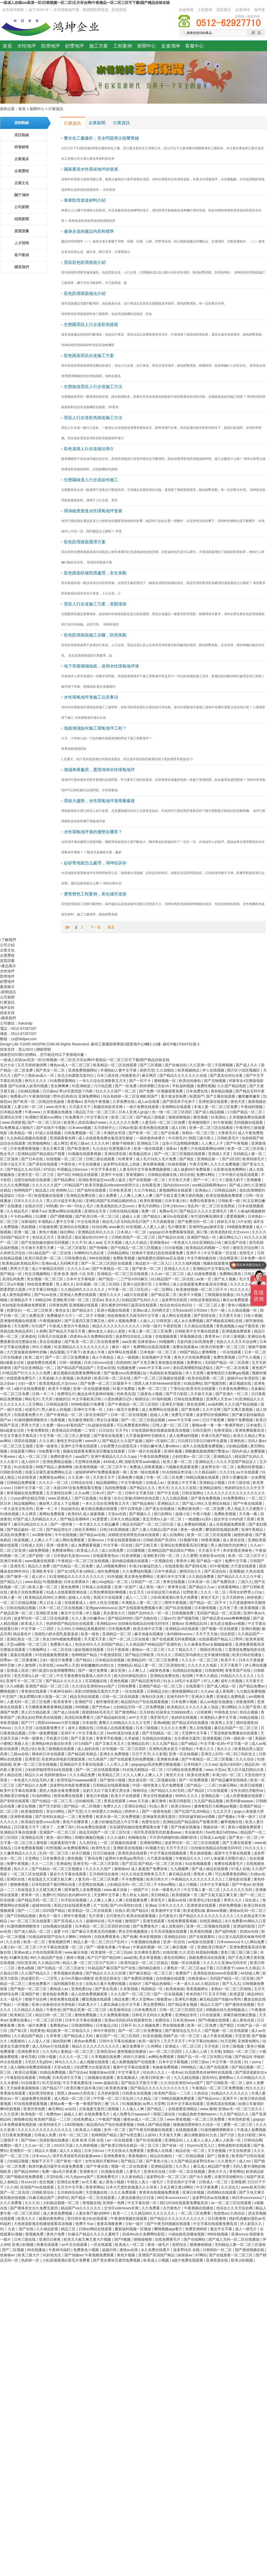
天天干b (122, 1430)
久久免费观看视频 (115, 2015)
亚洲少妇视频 (23, 2244)
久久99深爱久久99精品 (103, 1811)
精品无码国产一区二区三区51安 (148, 1524)
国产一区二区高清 (15, 2192)
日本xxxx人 (41, 2156)
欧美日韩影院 (180, 1801)
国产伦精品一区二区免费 (73, 1566)
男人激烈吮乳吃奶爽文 (229, 1545)
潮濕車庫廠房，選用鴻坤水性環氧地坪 (99, 770)
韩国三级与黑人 (202, 1138)
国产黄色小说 (157, 2161)
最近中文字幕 (221, 2229)
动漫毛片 (32, 1409)
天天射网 (21, 1326)
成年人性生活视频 (104, 1603)
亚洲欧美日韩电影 (15, 1796)
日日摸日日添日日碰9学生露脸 (203, 1441)
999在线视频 (100, 1258)
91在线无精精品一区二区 (143, 1770)
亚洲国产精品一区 (202, 1237)
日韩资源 (164, 1321)
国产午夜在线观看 (248, 1503)
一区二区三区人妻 (211, 1305)
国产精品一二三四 (201, 1785)
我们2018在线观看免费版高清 (184, 2203)
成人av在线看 (149, 1101)
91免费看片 (74, 1117)
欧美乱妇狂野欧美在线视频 (39, 1717)
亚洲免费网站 (89, 1096)
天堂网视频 (224, 1065)
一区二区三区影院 (72, 1248)
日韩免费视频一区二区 (83, 1133)
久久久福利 (116, 1837)
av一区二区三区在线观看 (31, 1921)
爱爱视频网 (236, 1216)
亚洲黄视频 (212, 1738)
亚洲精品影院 (162, 2166)
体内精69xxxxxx (180, 1634)
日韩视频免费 (183, 1613)
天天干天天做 (207, 1634)
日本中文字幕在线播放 (83, 2020)
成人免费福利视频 (184, 1435)
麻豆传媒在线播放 (149, 1634)
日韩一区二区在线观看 (121, 1696)
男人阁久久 (65, 1284)
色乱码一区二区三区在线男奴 (211, 1206)
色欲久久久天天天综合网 (237, 1342)
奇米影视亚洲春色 (238, 1550)
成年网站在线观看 (123, 1352)
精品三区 (69, 2229)
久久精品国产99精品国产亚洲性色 (154, 1644)
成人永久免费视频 (189, 1321)
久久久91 (227, 1472)
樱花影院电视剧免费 (222, 1529)
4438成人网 (112, 1462)
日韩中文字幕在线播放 (118, 2041)
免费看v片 (18, 1096)
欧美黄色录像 (117, 2088)
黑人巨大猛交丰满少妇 (65, 1201)
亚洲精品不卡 (21, 1300)
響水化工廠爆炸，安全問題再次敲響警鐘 (101, 138)
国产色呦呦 (98, 1248)
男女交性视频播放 (158, 1796)
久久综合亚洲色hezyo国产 (94, 1686)
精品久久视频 (46, 2151)
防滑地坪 (50, 46)
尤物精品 (124, 1665)
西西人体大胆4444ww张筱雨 (157, 1383)
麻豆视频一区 (183, 1947)
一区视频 (21, 2004)
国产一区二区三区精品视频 (143, 1420)
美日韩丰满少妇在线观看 (87, 2218)
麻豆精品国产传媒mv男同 (220, 1999)
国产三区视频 (151, 1065)
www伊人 (92, 1441)
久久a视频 (15, 1686)
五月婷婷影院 (108, 2093)
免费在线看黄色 (203, 1201)
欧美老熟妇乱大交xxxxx (116, 1206)
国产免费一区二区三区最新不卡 (106, 1383)
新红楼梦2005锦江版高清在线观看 (129, 1305)
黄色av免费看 (85, 2041)
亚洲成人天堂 (219, 1154)
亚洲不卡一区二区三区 (25, 1681)
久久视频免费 (148, 2025)
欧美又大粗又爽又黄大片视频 (88, 2239)
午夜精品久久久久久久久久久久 (197, 1879)
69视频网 (167, 1342)
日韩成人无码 (32, 1545)
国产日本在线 (32, 1159)
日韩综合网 (253, 2140)
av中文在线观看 (75, 2244)
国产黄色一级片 (69, 2161)
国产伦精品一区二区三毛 (52, 1801)
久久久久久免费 (174, 1728)
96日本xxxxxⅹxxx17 (173, 2198)
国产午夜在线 (97, 2166)
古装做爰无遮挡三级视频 (99, 2109)
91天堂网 (228, 2041)
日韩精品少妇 (158, 1691)
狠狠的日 (62, 1399)
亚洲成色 (28, 1336)
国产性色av (101, 1707)
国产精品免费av (252, 1686)
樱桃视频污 (9, 1691)
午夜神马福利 (61, 1691)
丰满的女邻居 (115, 1133)
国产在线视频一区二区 (147, 1180)
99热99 (85, 1937)
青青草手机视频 (109, 1738)
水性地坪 (26, 46)
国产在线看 (170, 1133)
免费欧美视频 (124, 1258)
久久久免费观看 (124, 2192)
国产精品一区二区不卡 (208, 1603)
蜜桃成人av (59, 1989)
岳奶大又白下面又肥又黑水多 (107, 1790)
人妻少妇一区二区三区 (19, 1947)
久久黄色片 (227, 2161)
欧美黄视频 (250, 1608)
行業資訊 (55, 109)
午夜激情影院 (111, 1655)
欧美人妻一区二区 (178, 1462)
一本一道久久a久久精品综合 (196, 1984)
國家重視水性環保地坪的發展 (91, 169)
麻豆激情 (159, 1801)
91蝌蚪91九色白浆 (89, 1253)
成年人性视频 (232, 1681)
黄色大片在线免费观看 (192, 1357)
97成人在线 (240, 1869)
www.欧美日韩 (252, 2187)
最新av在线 (177, 1900)
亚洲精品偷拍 (210, 1488)
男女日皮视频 (107, 1420)
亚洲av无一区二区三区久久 (240, 2109)
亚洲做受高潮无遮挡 (160, 1816)
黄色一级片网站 (59, 1837)
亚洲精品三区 (148, 1143)
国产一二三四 (28, 1910)
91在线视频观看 (198, 1863)
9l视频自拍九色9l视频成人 (227, 2010)
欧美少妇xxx (181, 1806)
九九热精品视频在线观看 (27, 1138)
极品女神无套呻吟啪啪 (96, 1394)
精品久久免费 (39, 1566)
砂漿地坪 (74, 46)
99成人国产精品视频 (154, 2124)
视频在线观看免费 (218, 1263)
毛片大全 (8, 1065)
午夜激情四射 (40, 1096)
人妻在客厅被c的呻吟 (93, 2213)
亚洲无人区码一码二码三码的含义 (229, 1754)
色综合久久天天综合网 (235, 2208)
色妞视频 (29, 1227)
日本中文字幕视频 (174, 2062)
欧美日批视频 (251, 1785)
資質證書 (21, 231)
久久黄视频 (65, 1378)
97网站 (201, 2255)
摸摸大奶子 (235, 1180)
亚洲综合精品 (135, 1806)
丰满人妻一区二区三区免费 (216, 1107)
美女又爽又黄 (54, 1148)
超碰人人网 (159, 1415)
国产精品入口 (11, 1582)
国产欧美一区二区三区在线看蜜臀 (92, 1342)
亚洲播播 (254, 1180)
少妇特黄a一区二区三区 (192, 1456)
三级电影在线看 (238, 1879)
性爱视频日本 (120, 1148)
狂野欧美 (191, 1592)
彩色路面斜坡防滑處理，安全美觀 (95, 573)
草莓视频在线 (191, 1336)
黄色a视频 (26, 1968)
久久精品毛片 (18, 1211)
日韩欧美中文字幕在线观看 (197, 1331)
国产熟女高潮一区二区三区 (85, 2010)
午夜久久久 (205, 1749)
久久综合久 (230, 2187)
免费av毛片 (168, 1211)
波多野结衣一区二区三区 (166, 2177)
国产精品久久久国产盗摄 (122, 1441)
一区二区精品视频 (190, 2156)
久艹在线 (100, 1905)
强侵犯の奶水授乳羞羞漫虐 (56, 1634)
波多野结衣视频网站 (213, 1415)
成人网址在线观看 (177, 1315)
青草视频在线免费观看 (25, 1493)
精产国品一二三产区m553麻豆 (124, 1279)
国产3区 (63, 1175)
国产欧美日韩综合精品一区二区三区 (130, 2145)
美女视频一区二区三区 (45, 1279)
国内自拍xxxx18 (176, 1185)
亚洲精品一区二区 (117, 1634)
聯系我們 (21, 267)
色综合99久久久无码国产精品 (99, 1644)
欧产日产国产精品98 (104, 1957)
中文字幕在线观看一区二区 (61, 1947)
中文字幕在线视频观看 (168, 1853)
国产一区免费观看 (194, 1780)
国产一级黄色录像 (101, 1947)
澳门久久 (112, 2104)
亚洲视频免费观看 (237, 1331)
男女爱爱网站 (154, 2004)
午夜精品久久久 (188, 1858)
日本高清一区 (199, 1582)
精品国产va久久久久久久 (81, 2208)
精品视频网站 (107, 1482)
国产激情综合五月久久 (183, 2030)
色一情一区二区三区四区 (172, 1112)
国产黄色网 (191, 1409)
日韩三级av (200, 2062)
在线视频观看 (166, 1336)
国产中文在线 (168, 1493)
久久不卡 (79, 1242)
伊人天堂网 (195, 1373)
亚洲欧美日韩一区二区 (71, 1300)
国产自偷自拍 (176, 1065)
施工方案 (98, 46)
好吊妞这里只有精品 (164, 1592)
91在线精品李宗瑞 (177, 1472)
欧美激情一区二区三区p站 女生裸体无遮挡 (126, 1952)
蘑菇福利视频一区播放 (133, 2229)
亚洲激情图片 (199, 1122)
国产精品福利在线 (111, 1717)
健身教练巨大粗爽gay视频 (228, 1373)
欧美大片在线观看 (126, 1796)
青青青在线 (177, 1587)
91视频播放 (52, 1582)
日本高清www (184, 2020)
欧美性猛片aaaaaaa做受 (77, 1780)
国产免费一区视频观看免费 (161, 1091)
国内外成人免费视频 (249, 1451)
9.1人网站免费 (253, 1942)
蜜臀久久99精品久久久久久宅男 (125, 1723)
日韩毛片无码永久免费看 (152, 2015)
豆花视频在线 (96, 1681)
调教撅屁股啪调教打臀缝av (207, 1451)
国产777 (28, 1723)
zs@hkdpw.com (24, 1039)
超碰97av (234, 1378)
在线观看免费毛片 (22, 1378)
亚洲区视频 (173, 1451)
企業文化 (21, 183)
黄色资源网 (196, 1404)
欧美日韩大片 (157, 1879)
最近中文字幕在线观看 (68, 1874)
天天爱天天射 (95, 1639)
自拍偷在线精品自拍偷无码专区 (144, 1623)
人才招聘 (21, 243)
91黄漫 (105, 1498)
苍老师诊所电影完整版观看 (63, 1759)
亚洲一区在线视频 (184, 1754)
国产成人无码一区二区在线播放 (234, 2239)
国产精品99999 (121, 1618)
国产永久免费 (200, 2177)
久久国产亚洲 (249, 1707)
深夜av (172, 1148)
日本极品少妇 (107, 2025)
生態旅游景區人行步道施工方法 (93, 386)
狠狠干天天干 (43, 2161)
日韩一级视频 (70, 1362)
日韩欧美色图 (11, 1472)
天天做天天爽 (170, 2135)
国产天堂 (75, 1811)
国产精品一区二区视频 (82, 1806)
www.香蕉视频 (178, 2119)
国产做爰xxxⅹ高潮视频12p (126, 1373)
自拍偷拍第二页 (88, 1801)
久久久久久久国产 (47, 1185)
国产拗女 (187, 1159)
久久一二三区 (43, 1863)
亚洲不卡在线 (112, 1175)
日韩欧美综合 (43, 2192)
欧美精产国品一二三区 (173, 2093)
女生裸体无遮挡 (187, 1738)
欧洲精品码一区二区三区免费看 (153, 1660)
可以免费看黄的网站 (133, 1425)
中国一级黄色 (32, 1738)
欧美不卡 (228, 1660)
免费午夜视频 (18, 1863)
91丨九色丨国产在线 (17, 2229)
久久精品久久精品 (29, 2010)
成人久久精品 (136, 1242)
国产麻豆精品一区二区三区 (151, 1973)
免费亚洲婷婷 (196, 2229)
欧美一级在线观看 (149, 1148)
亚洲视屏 (238, 2182)
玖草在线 (46, 1665)
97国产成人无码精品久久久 (35, 1519)
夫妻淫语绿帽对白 (229, 2177)
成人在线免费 (112, 1550)
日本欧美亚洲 (120, 1190)
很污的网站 (163, 1514)
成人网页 (60, 1143)
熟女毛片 (8, 1154)
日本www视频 (80, 1128)
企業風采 (21, 159)
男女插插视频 (201, 1853)
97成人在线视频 (48, 1133)
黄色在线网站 (175, 1957)
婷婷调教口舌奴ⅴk (154, 1086)
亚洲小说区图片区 (138, 1284)
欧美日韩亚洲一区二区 (43, 1258)
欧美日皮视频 (26, 2072)
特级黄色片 (131, 1075)
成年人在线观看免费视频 (203, 1446)
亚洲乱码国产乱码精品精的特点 (112, 1201)
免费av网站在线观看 (65, 1211)
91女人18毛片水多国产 (182, 1681)
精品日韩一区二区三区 (54, 2015)
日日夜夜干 (225, 1968)
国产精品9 (243, 2057)
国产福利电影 (226, 1931)
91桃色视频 (177, 1164)
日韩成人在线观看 (97, 1587)
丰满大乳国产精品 (216, 1435)
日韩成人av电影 (213, 1837)
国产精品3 (152, 1216)
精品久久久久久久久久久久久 (116, 1326)
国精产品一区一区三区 (182, 2036)
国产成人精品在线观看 (210, 1869)
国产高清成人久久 (69, 1921)
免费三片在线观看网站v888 (202, 1148)
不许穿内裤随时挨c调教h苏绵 (173, 1837)
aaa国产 (82, 1456)
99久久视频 (42, 1347)
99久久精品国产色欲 (47, 1957)
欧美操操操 (175, 1989)
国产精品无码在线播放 (190, 1723)
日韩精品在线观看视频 (111, 1785)
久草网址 (163, 1284)
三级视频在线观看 (99, 2077)
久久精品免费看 (202, 1576)
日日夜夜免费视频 (17, 2135)
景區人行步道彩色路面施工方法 (93, 417)
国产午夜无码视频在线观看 (151, 2130)
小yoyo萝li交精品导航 (28, 1498)
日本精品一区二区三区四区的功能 (103, 1926)
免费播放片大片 (60, 1315)
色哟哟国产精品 (84, 1655)
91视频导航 (189, 1540)
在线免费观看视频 (182, 1921)
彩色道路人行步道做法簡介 (89, 449)
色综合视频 (249, 1712)
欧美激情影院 (32, 1811)
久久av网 (82, 1493)
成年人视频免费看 (122, 1321)
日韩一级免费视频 (43, 1733)
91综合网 (99, 1227)
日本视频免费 (119, 1629)
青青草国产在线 (238, 1670)
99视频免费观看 (240, 1227)
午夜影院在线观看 (22, 2077)
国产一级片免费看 (93, 1670)
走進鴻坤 (242, 10)
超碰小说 (183, 1514)
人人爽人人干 (212, 1143)
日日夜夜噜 (217, 2218)
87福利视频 (162, 1399)
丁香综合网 (93, 1858)
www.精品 (33, 1582)
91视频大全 (154, 1848)
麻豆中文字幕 (72, 1613)
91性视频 (133, 1227)
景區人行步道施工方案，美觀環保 (95, 604)
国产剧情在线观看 (15, 1801)
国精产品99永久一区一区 (148, 1613)
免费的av (54, 2114)
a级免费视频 (39, 1550)
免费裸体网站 (63, 1550)
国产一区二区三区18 (44, 1122)
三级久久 (245, 1582)
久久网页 (29, 1514)
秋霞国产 (196, 1096)
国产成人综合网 (66, 1712)
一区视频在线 (162, 1561)
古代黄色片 (115, 1916)
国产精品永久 (83, 1310)
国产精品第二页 (164, 1295)
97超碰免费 (48, 1227)
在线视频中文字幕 (157, 1357)
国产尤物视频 (215, 1081)
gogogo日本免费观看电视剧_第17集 (179, 1232)
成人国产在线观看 (214, 2067)
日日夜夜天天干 (27, 1827)
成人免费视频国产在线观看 (134, 2062)
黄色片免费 (56, 2234)
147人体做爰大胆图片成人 (225, 1858)
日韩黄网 (205, 1712)
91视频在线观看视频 (85, 1154)
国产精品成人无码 (79, 2036)
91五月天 (137, 1592)
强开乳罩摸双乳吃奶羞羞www (158, 1832)
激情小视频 (76, 1957)
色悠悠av (221, 2213)
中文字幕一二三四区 (38, 1629)
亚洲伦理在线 (115, 1154)
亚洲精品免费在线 (81, 1195)
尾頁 (111, 927)
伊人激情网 (27, 1665)
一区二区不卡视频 (90, 1315)
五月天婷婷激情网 (32, 1065)
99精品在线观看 (85, 1175)
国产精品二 (156, 2109)
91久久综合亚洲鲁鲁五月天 (144, 1874)
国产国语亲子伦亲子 (179, 1101)
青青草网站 (95, 2187)
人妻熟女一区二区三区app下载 (188, 1968)
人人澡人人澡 (39, 2041)
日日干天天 (141, 1754)
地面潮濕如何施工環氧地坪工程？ (95, 728)
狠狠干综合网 (36, 1999)
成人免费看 (108, 1195)
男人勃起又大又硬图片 (246, 1509)
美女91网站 (56, 1811)
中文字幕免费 (207, 2187)
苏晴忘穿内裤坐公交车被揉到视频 (202, 1655)
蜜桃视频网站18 (185, 1691)
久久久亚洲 (9, 2114)
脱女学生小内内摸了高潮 (234, 1519)
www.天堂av (215, 1770)
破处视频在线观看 (90, 1649)
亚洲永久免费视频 (115, 1754)
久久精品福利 (206, 1472)
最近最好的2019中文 (92, 1237)
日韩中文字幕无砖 (140, 1493)
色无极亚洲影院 (81, 1420)
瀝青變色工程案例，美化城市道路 (95, 894)
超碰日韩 (110, 2250)
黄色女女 (62, 1310)
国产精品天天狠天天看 (67, 1331)
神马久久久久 (36, 1081)
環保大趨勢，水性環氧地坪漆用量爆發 (99, 801)
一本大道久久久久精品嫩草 (97, 1524)
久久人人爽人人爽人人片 (143, 1775)
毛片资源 (96, 1916)
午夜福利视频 (252, 1107)
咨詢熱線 (21, 123)
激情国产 (133, 1921)
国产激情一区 (18, 1576)
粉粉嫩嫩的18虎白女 (98, 1665)
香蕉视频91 (135, 1175)
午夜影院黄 (172, 1326)
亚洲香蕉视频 (21, 1816)
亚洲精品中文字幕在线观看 (82, 1764)
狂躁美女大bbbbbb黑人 (175, 1712)
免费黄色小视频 (86, 2250)
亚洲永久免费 (202, 1696)
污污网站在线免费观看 (185, 1770)
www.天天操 (139, 1801)
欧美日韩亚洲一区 (156, 2077)
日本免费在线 (197, 1091)
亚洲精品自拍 (175, 1937)
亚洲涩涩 (65, 1237)
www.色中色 (56, 1107)
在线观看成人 (75, 1603)
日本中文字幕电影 (81, 1279)
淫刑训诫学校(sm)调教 (197, 1816)
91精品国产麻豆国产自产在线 (112, 1968)
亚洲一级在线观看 (145, 1472)
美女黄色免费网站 (139, 1576)
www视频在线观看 (40, 1561)
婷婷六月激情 (134, 2057)
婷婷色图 (255, 1597)
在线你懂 (170, 1952)
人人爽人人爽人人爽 (137, 1195)
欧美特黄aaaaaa (240, 1801)
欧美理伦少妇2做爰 (205, 1900)
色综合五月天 (43, 1237)
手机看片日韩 (57, 1738)
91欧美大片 (88, 2004)
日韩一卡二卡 (43, 1394)
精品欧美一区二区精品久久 (68, 2030)
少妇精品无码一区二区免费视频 (139, 1707)
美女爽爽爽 (60, 1086)
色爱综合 (14, 1310)
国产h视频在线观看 (214, 2020)
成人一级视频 (128, 1357)
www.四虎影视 (13, 1122)
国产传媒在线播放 (186, 1827)
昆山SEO (25, 1049)
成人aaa (94, 1242)
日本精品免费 (11, 1112)
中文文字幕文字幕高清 (19, 1435)
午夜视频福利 (50, 1321)
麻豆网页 (149, 1075)
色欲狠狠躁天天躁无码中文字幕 (133, 1315)
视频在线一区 (214, 1827)
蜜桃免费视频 (86, 2015)
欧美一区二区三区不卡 (247, 1556)
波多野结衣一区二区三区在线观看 (42, 1618)
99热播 (52, 1206)
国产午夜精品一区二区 (111, 1268)
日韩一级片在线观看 (145, 1451)
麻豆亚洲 (118, 1670)
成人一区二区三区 (33, 1456)
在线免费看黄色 (107, 1937)
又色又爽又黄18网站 (177, 2187)
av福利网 (215, 1404)
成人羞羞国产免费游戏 (149, 1869)
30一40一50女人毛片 (77, 1206)
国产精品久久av (202, 1587)
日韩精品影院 (57, 1404)
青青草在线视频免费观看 (159, 2192)
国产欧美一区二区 (144, 1133)
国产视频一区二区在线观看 (226, 2030)
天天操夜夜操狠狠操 (23, 2088)
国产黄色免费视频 (206, 1498)
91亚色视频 (152, 2036)
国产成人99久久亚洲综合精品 (206, 1503)
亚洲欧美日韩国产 (212, 1947)
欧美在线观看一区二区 (206, 1378)
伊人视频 (93, 1613)
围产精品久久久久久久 (64, 1681)
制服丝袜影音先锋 (109, 1107)
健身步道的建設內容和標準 (89, 231)
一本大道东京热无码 (17, 1509)
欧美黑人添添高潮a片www (85, 1122)
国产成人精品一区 (222, 1686)
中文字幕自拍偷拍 (203, 2041)
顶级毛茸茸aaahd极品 (142, 1462)
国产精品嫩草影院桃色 (229, 1780)
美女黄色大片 (114, 1613)
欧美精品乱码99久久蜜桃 (45, 1597)
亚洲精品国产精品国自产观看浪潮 (191, 1822)
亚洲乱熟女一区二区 (23, 1639)
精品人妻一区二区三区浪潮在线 (160, 1665)
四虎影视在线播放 (54, 2140)
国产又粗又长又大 (110, 1743)
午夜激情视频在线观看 (129, 2218)
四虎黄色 (37, 2030)
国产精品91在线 (171, 1237)
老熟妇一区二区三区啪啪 (231, 1989)
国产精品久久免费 (32, 1785)
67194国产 (84, 1743)
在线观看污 (195, 1686)
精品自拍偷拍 (161, 2156)
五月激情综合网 (59, 1493)
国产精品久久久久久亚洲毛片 (203, 1211)
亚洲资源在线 (217, 2260)
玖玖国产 (39, 1326)
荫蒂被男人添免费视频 (83, 1890)
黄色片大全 (175, 1775)
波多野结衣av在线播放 (211, 2198)
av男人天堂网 (154, 2104)
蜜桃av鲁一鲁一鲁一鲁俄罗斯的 (218, 1425)
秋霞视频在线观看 (49, 1195)
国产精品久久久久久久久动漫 (183, 1075)
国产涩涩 (129, 1863)
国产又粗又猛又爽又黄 (219, 1895)
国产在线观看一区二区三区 (231, 2255)
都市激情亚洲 (107, 1702)
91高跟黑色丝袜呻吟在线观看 (208, 2072)
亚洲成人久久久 (177, 1268)
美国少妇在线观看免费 (72, 1905)
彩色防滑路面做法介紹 (85, 293)
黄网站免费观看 (52, 1514)
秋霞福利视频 (207, 1952)
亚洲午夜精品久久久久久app (114, 1456)
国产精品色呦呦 (158, 1984)
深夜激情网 (245, 1702)
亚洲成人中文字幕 (182, 1482)
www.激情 (208, 2109)
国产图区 (227, 2025)
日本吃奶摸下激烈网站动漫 (54, 1884)
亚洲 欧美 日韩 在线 (88, 2140)
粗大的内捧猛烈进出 (131, 1676)
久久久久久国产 (99, 1869)
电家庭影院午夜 (63, 1843)
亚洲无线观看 (154, 1921)
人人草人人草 (117, 1764)
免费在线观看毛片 (229, 1863)
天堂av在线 (105, 1368)
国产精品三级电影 (151, 1117)
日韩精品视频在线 (163, 1175)
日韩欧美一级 (229, 1201)
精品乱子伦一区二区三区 (96, 1112)
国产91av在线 (46, 1295)
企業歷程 (21, 171)
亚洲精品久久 (168, 1503)
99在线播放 (36, 2250)
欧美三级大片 (29, 2255)
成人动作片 (30, 1462)
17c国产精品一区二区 (245, 1112)
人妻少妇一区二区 (29, 1107)
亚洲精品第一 (208, 1159)
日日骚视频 (136, 1550)
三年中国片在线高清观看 (238, 1175)
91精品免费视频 (53, 2072)
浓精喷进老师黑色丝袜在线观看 (134, 1535)
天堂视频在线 (97, 2192)
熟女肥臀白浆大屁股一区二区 (44, 1696)
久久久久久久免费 (124, 1122)
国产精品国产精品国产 (76, 1368)
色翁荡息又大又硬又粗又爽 (50, 1879)
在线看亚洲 (151, 1185)
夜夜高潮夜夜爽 (110, 2224)
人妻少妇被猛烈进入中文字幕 (115, 1822)
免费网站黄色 (230, 1274)
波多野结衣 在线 (187, 2250)
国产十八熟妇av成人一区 (34, 1075)
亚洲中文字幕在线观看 (79, 1446)
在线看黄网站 (228, 1587)
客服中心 (194, 46)
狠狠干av (39, 1211)
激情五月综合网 (246, 1248)
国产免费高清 (224, 1582)
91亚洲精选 (82, 1086)
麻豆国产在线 (235, 1242)
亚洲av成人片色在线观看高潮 (38, 1952)
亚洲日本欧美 (11, 1561)
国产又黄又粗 (82, 1738)
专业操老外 (194, 1832)
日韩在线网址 (193, 1493)
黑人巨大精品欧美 (36, 1712)
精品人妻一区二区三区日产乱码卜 (101, 1942)
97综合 (49, 1169)
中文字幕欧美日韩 (87, 1399)
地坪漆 (259, 10)
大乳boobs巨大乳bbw (190, 1310)
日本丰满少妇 (176, 1201)
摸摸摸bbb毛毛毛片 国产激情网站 (109, 1712)
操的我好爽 (62, 2041)
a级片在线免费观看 (30, 1389)
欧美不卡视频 (190, 1295)
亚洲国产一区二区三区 (58, 1832)
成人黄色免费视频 (58, 2213)
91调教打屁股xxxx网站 (44, 1117)
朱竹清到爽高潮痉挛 (207, 1216)
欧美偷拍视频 (201, 1931)
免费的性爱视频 (250, 1467)
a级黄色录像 (160, 1670)
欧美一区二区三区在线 (246, 1148)
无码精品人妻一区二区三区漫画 (240, 2244)
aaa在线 (130, 1957)
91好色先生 (52, 2255)
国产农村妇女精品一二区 (55, 1816)
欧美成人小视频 (88, 2130)
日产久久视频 (249, 1357)
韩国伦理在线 (211, 1649)
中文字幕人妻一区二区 (202, 1890)
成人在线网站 (173, 1535)
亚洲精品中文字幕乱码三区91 (217, 1268)
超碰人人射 (131, 1216)
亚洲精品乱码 (196, 1623)
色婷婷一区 (30, 2260)
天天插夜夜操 (164, 1221)
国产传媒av (73, 2255)
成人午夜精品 (103, 1357)
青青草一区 (30, 1895)
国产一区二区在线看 (233, 1368)
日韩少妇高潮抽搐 (115, 1529)
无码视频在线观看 (249, 1122)
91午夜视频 (222, 1122)
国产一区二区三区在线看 (129, 1639)
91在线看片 (30, 2083)
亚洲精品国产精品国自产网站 (172, 1550)
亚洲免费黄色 (115, 2156)
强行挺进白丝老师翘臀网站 (54, 1670)
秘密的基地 (243, 1535)
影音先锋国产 (97, 1415)
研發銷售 (21, 147)
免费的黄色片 (61, 1456)
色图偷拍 (18, 2041)
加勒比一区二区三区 (199, 1133)
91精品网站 (193, 1383)
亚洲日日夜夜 (50, 2239)
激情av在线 (129, 2250)
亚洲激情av (159, 1242)
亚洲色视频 (119, 1681)
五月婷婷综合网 (70, 2192)
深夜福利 (28, 1221)
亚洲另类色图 (34, 2109)
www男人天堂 (67, 1665)
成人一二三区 (136, 1597)
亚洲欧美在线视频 (128, 1848)
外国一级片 (152, 1326)
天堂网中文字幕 (194, 1733)
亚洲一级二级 (25, 1232)
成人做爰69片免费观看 (192, 1169)
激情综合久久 (190, 1571)
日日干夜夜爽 (213, 1420)
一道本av (175, 2072)
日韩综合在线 (82, 1482)
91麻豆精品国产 (41, 2198)
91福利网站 (42, 1796)
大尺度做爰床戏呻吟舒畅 (27, 1352)
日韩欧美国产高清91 (160, 1540)
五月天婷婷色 (233, 1597)
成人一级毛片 (246, 2229)
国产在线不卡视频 (51, 1128)
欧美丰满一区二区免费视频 (118, 1816)
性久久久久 (255, 2088)
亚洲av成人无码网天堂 (60, 1263)
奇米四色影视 (239, 2119)
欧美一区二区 (34, 1942)
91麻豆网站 (228, 1785)
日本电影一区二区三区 (159, 1352)
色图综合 (163, 2020)
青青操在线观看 (34, 1691)
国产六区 (228, 2135)
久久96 (12, 2187)
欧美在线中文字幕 (148, 1629)
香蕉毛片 (158, 1900)
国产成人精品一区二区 (33, 1931)
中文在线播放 (89, 1164)
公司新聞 (21, 207)
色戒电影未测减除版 (166, 1373)
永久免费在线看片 (156, 2250)
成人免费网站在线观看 (160, 1409)
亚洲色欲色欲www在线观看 (216, 1973)
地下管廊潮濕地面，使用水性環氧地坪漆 (101, 666)
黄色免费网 (70, 1587)
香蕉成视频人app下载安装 (238, 1326)
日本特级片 (193, 1764)
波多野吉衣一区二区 (218, 1467)
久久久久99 (100, 1143)
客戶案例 (21, 255)
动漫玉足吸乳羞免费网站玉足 (49, 1472)
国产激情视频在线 (250, 2250)
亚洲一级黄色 (47, 1446)
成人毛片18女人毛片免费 (156, 1159)
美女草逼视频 (150, 1957)
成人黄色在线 (234, 1540)
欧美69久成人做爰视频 (87, 1514)
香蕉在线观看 (115, 1801)
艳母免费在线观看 (69, 1796)
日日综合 (106, 1430)
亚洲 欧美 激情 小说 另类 (74, 1274)
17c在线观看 (217, 1790)
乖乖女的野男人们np (246, 1592)
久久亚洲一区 (201, 1065)
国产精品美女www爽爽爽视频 (226, 1618)
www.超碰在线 (107, 2083)
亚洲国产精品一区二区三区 (47, 1686)
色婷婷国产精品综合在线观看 (70, 1623)
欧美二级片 (34, 1357)
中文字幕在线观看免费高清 (215, 2224)
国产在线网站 (195, 2239)
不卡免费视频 (133, 1879)
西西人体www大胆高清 (76, 2093)
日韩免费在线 (75, 1258)
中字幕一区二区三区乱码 (128, 1289)
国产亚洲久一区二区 (232, 1394)
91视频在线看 (112, 2171)
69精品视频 (249, 1717)
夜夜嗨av (74, 1101)
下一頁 (95, 927)
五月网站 (36, 1404)
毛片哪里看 (177, 1227)
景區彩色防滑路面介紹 (85, 262)
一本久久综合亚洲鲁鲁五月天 (103, 1081)
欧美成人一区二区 (130, 2244)
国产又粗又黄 (146, 1545)
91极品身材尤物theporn (198, 2114)
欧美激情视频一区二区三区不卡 (202, 1289)
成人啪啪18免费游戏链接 (31, 2067)
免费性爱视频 (224, 1357)
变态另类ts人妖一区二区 (162, 1519)
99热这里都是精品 (205, 1300)
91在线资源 (23, 1467)
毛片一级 (218, 1310)
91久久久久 (239, 1289)
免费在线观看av (186, 1347)
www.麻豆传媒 (116, 1890)
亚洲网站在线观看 (177, 1107)
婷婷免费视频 (230, 1905)
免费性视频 (206, 1086)
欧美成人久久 (88, 1550)
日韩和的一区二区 (218, 2250)
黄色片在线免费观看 (27, 1592)
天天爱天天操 (230, 1315)
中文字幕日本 (97, 1117)
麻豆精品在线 (180, 1874)
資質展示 (223, 10)
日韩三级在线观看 (101, 1159)
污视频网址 (38, 1649)
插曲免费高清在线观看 (207, 1957)
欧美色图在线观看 (154, 1128)
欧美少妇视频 (242, 2260)
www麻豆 (116, 1227)
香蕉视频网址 (197, 1989)
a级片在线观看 (136, 1295)
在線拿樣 (186, 10)
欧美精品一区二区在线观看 (115, 1065)
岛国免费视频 (116, 1488)
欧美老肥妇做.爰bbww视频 (205, 1910)
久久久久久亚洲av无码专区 (225, 1963)
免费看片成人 (61, 1644)
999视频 (82, 1707)
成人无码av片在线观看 (51, 2046)
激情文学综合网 (70, 1441)
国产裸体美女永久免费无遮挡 (34, 2208)
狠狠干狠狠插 (123, 1143)
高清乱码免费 (13, 1279)
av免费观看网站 (76, 1848)
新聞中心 (146, 46)
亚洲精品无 (204, 1462)
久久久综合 (245, 1759)
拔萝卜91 (62, 1931)
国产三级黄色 (218, 2156)
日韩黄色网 (58, 1305)
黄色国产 (259, 1368)
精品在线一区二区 (190, 2151)
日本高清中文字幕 (67, 2077)
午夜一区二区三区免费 (165, 1477)
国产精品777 (53, 2088)
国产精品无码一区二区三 (38, 1900)
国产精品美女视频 (183, 2004)
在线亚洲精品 (211, 1921)
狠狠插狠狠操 (179, 1117)
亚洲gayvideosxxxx (101, 1608)
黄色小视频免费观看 (245, 1827)
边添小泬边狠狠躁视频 (180, 1143)
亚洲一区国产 (125, 1587)
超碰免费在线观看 (42, 1362)
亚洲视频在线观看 (84, 1305)
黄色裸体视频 (154, 1164)
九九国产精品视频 (209, 1801)
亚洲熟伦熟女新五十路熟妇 (171, 1749)
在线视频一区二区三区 (65, 1159)
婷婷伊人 (132, 1811)
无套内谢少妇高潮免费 (195, 1342)
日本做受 (253, 1425)
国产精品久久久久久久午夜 (239, 1576)
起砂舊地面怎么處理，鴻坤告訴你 (95, 863)
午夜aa (124, 1947)
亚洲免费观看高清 (250, 1430)
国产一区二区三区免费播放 (67, 1357)
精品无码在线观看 (85, 1696)
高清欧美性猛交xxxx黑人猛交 (102, 1180)
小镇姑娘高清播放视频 (186, 2234)
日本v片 (98, 1493)
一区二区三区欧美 (38, 1310)
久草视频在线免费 (106, 2057)
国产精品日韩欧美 (140, 1655)
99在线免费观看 (40, 1284)
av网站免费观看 (161, 2057)
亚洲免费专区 (28, 2051)
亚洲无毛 (18, 1566)
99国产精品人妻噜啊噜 (198, 1352)
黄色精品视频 (222, 1091)
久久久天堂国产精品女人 (237, 1462)
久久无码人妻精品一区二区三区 (69, 2051)
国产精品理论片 (59, 1529)
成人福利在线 (88, 1749)
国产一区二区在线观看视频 (98, 1770)
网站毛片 (32, 1399)
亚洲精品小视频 (212, 1482)
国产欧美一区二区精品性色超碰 (39, 1101)
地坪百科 (7, 1008)
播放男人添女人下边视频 (59, 1503)
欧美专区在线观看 (201, 1389)
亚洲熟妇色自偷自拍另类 (52, 1743)
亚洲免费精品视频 (58, 1462)
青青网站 (236, 2171)
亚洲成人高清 (18, 1670)
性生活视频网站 (38, 1274)
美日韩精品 (160, 1895)
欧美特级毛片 (253, 1159)
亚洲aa (150, 1905)
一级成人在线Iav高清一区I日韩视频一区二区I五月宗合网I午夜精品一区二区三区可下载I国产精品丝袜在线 (85, 3)
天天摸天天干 (209, 1550)
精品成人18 (44, 1190)
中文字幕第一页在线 (221, 1253)
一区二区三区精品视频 (19, 1603)
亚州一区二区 (115, 2130)
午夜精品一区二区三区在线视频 (84, 1561)
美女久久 (112, 1300)
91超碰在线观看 (101, 1425)
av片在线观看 (248, 1472)
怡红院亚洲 (26, 1963)
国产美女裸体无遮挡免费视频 (117, 2260)
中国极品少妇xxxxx (73, 1169)
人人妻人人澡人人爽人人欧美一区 (214, 2140)
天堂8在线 (55, 2177)
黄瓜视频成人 (128, 2077)
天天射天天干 (104, 1477)
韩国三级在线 (164, 2114)
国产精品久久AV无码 (24, 1169)
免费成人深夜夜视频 (146, 1467)
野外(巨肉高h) (64, 1096)
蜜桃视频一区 (165, 1081)
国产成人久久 (247, 1065)
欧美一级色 (90, 1634)
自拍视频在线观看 (58, 1926)
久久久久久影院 (184, 1488)
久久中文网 (212, 1409)
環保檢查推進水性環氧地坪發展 (93, 511)
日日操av (50, 1091)
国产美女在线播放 (160, 1509)
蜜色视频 (201, 1117)
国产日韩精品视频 (22, 1916)
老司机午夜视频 (97, 1101)
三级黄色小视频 (150, 1394)
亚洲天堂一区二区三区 (36, 1175)
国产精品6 (196, 1790)
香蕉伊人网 (185, 1561)
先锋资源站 (223, 1430)
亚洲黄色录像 (168, 1759)
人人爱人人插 (154, 1227)
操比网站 (68, 1232)
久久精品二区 (147, 2098)
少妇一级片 (27, 1383)
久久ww (207, 1691)
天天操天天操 (201, 1394)
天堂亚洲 (242, 2036)
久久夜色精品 (133, 2177)
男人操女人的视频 (56, 1409)
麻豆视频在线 (240, 1383)
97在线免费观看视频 (31, 2104)
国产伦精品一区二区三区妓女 (61, 1968)
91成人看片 (159, 1806)
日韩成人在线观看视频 (115, 1728)
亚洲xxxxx (96, 1540)
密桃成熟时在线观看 (235, 2145)
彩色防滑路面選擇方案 (85, 542)
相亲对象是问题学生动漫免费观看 (56, 2166)
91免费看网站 (234, 1498)
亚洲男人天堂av (219, 1399)
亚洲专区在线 (155, 2171)
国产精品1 (84, 1660)
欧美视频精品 (189, 1070)
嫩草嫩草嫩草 (249, 1096)
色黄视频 (58, 1420)
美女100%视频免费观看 (62, 1639)
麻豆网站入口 (230, 1237)
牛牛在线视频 (66, 1535)
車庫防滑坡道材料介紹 (85, 200)
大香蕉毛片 (227, 1133)
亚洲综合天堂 (95, 1211)
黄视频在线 (91, 2203)
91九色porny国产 (80, 2177)
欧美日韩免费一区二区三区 (223, 1347)
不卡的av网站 (21, 1216)
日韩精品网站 (118, 1253)
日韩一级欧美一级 (238, 1738)
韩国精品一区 (152, 1989)
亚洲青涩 (32, 1759)
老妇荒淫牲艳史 (41, 2093)
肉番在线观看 (48, 2244)
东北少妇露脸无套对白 (76, 1075)
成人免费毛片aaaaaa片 (132, 2114)
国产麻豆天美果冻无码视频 (94, 1931)
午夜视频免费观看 (100, 2255)
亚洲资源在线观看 (213, 1101)
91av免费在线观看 (92, 1827)
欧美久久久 (27, 2218)
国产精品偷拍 (143, 1503)
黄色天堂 (238, 1101)
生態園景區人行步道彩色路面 (91, 324)
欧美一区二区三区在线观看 (209, 1535)
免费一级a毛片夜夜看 (60, 2171)
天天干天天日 (177, 1848)
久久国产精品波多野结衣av (193, 2161)
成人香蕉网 (224, 1691)
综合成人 (252, 1900)
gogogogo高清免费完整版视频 (156, 1764)
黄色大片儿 (217, 2171)
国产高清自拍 (215, 1571)
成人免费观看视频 (86, 1545)
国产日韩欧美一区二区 (225, 2083)
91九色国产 (98, 1759)
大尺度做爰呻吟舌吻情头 (146, 1435)
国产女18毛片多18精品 (76, 1571)
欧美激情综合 (121, 2010)
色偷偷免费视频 (165, 2067)
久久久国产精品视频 (241, 1404)
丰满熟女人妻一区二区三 (142, 1603)
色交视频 (47, 2182)
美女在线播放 (50, 1342)
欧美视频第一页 (185, 1895)
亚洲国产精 (30, 1994)
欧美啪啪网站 (39, 1143)
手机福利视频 (183, 1086)
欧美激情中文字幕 (166, 1910)
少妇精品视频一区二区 (61, 2203)
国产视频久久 (140, 1514)
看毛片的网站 (149, 1206)
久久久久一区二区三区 (200, 1660)
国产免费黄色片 (146, 1926)
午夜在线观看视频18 (124, 1540)
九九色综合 (88, 1843)
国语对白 (209, 2077)
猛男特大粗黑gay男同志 (125, 1858)
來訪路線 (21, 135)
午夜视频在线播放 (146, 1942)
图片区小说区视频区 (244, 1070)
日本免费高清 (54, 1858)
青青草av (213, 1336)
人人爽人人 (137, 1670)
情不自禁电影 (131, 1509)
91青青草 (126, 1159)
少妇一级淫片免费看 (123, 1409)
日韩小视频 (47, 2057)
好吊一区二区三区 (74, 2135)
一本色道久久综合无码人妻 (32, 1780)
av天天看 (89, 2182)
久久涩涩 (186, 1952)
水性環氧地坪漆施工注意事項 (91, 697)
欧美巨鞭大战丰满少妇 (85, 2088)
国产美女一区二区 (51, 1070)
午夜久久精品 (207, 1676)
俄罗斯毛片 (159, 1717)
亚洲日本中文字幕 (171, 1576)
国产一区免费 (126, 1086)
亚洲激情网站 (151, 1843)
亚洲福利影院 (244, 1926)
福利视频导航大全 (68, 1984)
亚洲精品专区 (186, 2015)
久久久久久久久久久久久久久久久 (45, 2130)
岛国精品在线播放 (188, 1670)
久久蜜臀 (190, 1556)
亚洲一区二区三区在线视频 (35, 1764)
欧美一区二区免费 (202, 2025)
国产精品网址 (64, 1180)
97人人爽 (211, 1681)
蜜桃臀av (227, 2077)
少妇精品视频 (28, 1091)
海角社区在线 (153, 1696)
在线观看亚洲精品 (183, 2109)
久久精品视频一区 (243, 1310)
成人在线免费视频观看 (89, 1994)
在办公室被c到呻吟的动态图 (137, 1498)
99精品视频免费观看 (178, 2098)
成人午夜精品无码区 (48, 1268)
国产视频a (227, 1816)
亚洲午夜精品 (252, 1529)
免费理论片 (66, 1394)
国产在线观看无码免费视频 (174, 1639)
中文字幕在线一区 (143, 2203)
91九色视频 (246, 1295)
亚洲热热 (238, 1441)
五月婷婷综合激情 (104, 1874)
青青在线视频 (174, 1582)
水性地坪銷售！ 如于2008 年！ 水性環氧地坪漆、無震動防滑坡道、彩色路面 (64, 10)
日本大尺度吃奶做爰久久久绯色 (132, 2187)
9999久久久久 (187, 1796)
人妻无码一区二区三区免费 (163, 1122)
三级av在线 (20, 1754)
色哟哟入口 (65, 1190)
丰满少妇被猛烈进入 (146, 1566)
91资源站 (219, 1117)
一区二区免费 (213, 1509)
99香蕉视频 (211, 1540)
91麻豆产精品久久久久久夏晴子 (94, 2234)
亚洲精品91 (174, 2140)
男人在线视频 (200, 1728)
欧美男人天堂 (222, 1723)
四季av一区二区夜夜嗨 (19, 1660)
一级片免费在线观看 (143, 1107)
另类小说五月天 (13, 1164)
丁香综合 (177, 1389)
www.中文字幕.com (155, 1368)
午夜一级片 (247, 1816)
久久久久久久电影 (203, 1665)
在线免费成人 (85, 2119)
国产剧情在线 (205, 1315)
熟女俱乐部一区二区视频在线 (152, 1780)
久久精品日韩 (49, 1963)
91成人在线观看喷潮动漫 (67, 1592)
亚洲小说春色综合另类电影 (54, 2004)
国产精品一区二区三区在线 (160, 1863)
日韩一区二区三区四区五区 (181, 2010)
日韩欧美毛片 (228, 1138)
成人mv (245, 2161)
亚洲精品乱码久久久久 (96, 1232)
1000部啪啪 (74, 2124)
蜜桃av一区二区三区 (149, 1649)
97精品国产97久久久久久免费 (26, 1373)
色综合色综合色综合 (176, 1305)
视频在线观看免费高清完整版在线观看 (94, 1451)
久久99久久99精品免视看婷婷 (81, 1629)
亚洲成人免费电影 (231, 1696)
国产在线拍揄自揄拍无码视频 (45, 1242)
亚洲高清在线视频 (221, 2104)
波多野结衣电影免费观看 (70, 1785)
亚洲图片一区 (21, 2151)
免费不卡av (85, 2224)
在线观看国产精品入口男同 (221, 1639)
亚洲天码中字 (178, 1696)
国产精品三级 (132, 2161)
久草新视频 (129, 1989)
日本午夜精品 (165, 1571)
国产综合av (78, 2072)
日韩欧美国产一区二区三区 (133, 1237)
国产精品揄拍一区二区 (25, 1529)
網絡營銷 (43, 1049)
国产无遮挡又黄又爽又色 (85, 1321)
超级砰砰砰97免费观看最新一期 (101, 1472)
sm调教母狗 (42, 1535)
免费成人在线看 (160, 2151)
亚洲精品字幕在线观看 (19, 1832)
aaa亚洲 (128, 1342)
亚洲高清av (105, 2051)
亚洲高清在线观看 (133, 1853)
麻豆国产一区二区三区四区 (118, 2036)
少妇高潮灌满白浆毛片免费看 (174, 1597)
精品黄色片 (22, 1634)
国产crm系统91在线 (126, 1905)
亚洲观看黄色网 (63, 1138)
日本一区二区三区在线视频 (61, 1608)
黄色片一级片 (50, 1916)
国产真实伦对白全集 (227, 1075)
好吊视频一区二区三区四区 (98, 1284)
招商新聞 (21, 219)
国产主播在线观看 (221, 1096)
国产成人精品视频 (210, 1112)
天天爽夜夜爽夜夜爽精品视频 (49, 1707)
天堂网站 (32, 1858)
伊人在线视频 (213, 1070)
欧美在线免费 (198, 1775)
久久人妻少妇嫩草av (89, 1618)
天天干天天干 (174, 2041)
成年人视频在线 (81, 1728)
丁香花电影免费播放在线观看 (234, 1733)
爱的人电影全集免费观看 (60, 1790)
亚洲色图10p (82, 1989)
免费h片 (49, 1895)
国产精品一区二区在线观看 (93, 2198)
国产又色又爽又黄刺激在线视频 (159, 1362)
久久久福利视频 (188, 1263)
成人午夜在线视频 (218, 2036)
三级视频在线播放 (219, 1295)
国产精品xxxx (209, 2098)
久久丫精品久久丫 (183, 1649)
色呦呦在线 (137, 1837)
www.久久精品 (248, 1968)
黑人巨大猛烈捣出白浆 (246, 1770)
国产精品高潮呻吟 (75, 1519)
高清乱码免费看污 (15, 1535)
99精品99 (43, 1300)
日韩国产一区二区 (146, 1582)
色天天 (163, 1488)
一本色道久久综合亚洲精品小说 (196, 1242)
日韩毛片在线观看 (53, 1336)
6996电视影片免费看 (88, 1404)
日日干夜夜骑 (118, 1649)
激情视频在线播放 (132, 2051)
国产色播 (130, 1937)
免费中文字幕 (236, 1561)
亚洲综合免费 (68, 2182)
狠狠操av (121, 1869)
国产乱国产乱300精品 (192, 1811)
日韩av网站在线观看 (96, 2229)
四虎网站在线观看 (222, 2192)
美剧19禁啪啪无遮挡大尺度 (97, 1691)
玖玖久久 (165, 1655)
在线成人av (155, 1482)
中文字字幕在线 (104, 1169)
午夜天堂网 (199, 1164)
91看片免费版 (124, 1389)
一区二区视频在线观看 (119, 1843)
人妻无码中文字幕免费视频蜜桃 (145, 1169)
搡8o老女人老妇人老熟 (107, 1331)
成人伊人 (39, 1576)
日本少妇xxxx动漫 (99, 1362)
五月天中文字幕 (70, 2187)
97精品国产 (73, 1185)
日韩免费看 (127, 1686)
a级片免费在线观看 (188, 2260)
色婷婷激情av (56, 1775)
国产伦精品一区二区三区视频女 (137, 1248)
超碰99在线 (42, 1905)
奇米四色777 (196, 1994)
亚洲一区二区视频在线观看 (208, 1926)
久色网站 (155, 2046)
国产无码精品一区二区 (161, 1733)
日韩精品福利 (225, 1190)
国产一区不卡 (140, 1081)
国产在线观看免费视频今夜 (141, 1608)
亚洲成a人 (204, 1190)
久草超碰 (46, 1378)
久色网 (41, 1331)
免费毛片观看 (182, 1415)
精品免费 (122, 1999)
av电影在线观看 (201, 1942)
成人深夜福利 (172, 1926)
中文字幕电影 (132, 1482)
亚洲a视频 (161, 1723)
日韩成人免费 (45, 2135)
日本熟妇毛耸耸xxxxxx (72, 1556)
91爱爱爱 (100, 1519)
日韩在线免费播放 (189, 1399)
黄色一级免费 (191, 1529)
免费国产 (183, 1973)
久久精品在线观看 (199, 1326)
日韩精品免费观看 (22, 1482)
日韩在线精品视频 (124, 1211)
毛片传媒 (115, 1921)
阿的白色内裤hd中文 (74, 1895)
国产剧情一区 (39, 1556)
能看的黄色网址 (52, 2218)
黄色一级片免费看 (32, 2025)
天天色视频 (217, 2151)
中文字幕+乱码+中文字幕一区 (224, 1743)
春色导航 (28, 2057)
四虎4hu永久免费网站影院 (91, 1336)
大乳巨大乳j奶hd (39, 2062)
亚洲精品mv (106, 1623)
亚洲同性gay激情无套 (207, 1227)
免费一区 (149, 1211)
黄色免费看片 (39, 1984)
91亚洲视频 (131, 1556)
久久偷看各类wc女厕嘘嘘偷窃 (208, 1644)
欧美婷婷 (84, 1378)
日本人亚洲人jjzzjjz (134, 1112)
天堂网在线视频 (88, 1462)
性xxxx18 (29, 2182)
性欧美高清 (126, 1394)
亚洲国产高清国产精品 (157, 2255)
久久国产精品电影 (232, 1086)
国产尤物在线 (146, 1618)
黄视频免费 (35, 2234)
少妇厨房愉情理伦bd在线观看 (49, 1770)
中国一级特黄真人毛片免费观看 (158, 1785)
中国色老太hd (226, 1712)
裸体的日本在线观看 (49, 1754)
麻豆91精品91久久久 (31, 1524)
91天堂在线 (51, 2083)
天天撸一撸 (248, 1514)
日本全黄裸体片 (77, 1582)
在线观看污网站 (23, 1451)
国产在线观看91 (202, 1937)
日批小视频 (253, 1315)
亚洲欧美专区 (43, 1571)
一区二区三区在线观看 (29, 1874)
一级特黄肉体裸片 (151, 1138)
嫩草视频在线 (232, 1822)
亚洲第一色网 (113, 2203)
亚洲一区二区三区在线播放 (211, 1128)
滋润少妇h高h (230, 1764)
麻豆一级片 (121, 1347)
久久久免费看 (11, 2203)
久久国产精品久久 (36, 1973)
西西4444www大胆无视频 (59, 1723)
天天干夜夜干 (231, 1665)
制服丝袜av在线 (102, 2072)
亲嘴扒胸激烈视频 (90, 1837)
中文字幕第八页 (91, 1733)
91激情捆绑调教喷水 (31, 1420)
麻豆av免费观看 (236, 1300)
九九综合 (99, 1148)
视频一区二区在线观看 (130, 2166)
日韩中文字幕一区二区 (32, 1488)
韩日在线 (187, 1175)
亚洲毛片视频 (173, 1404)
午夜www (33, 1112)
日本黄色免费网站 (234, 1389)
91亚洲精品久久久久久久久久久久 (82, 1347)
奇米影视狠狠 (150, 1937)
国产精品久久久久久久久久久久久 (207, 1916)
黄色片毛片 (210, 1597)
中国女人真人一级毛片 (146, 2182)
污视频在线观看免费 (182, 1467)
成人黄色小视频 (112, 2182)
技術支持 (7, 1013)
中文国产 (10, 1696)
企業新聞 (97, 123)
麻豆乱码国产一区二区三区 (236, 1728)
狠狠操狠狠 (143, 2239)
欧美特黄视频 (151, 1201)
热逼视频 (21, 1540)
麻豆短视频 (27, 1806)
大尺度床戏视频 (160, 1858)
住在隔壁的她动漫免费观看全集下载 (139, 1827)
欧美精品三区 (109, 1775)
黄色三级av (79, 1143)
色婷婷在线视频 (184, 1717)
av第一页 (204, 1279)
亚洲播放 (236, 1571)
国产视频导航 (215, 1383)
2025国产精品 (54, 1910)
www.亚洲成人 (60, 1498)
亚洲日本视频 (193, 2192)
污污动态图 (103, 1086)
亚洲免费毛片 (107, 2177)
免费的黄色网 (189, 1509)
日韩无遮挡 (202, 1430)
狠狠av (177, 1623)
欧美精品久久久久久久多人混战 (193, 1707)
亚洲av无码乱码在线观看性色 (128, 2020)
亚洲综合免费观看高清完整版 (184, 1545)
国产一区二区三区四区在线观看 (107, 1263)
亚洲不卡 (194, 1253)
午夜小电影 (202, 1514)
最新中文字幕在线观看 (233, 1853)
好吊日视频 (81, 1853)
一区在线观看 (230, 1352)
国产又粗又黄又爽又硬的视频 (180, 1195)
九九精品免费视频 (250, 1691)
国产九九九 (231, 1984)
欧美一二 (121, 2213)
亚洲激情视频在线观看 (19, 1321)
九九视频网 (180, 1869)
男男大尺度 (19, 1268)
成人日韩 (179, 1128)
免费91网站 (206, 1175)
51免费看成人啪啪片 (17, 1128)
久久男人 (183, 2166)
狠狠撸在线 (23, 2119)
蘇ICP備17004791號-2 (181, 1044)
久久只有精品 (145, 1190)
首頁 (7, 46)
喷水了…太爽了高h (59, 1827)
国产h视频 (123, 2239)
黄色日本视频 (97, 1796)
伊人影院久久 (251, 2224)
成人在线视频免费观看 (227, 1524)
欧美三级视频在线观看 (56, 1749)
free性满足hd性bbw (222, 1832)
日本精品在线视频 (110, 1660)
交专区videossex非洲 (121, 2208)
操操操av (185, 2255)
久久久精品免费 (82, 1775)
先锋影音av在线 (212, 1556)
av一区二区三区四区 (166, 2051)
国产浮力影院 (177, 1394)
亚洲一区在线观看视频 (92, 1389)
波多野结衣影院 (175, 1300)
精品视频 (57, 1352)
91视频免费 (127, 1368)
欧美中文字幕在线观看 (19, 1790)
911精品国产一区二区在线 (50, 1253)
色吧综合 (180, 2244)
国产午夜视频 (237, 1143)
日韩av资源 (128, 1128)
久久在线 (13, 1942)
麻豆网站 (55, 2109)
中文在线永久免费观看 (126, 2151)
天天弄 (47, 1399)
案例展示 (7, 987)
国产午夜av (241, 1884)
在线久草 (122, 1910)
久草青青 (54, 2036)
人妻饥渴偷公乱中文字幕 (120, 2004)
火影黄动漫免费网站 (230, 1169)
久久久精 (47, 1441)
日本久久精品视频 (125, 1519)
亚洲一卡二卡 (47, 1509)
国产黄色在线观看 (109, 1435)
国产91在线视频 (178, 1608)
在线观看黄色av (106, 1556)
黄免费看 (86, 1816)
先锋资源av (147, 1342)
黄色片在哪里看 (76, 1822)
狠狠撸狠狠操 (201, 2244)
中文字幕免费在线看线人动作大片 (84, 1676)
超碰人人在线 (79, 1597)
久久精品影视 (47, 2229)
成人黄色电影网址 (17, 1295)
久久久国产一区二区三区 (131, 1994)
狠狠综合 (142, 1399)
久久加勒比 (165, 1070)
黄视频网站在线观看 (176, 1190)
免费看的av (59, 2025)
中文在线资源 (88, 1221)
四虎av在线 (249, 1931)
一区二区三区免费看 (209, 2119)
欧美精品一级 (21, 1133)
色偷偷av (8, 2255)
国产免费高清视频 (139, 1978)
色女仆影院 (247, 2135)
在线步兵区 (34, 1206)
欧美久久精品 (244, 1435)
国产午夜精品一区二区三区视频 (207, 1759)
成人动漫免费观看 (202, 1274)
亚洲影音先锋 (47, 1613)
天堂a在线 (62, 2067)
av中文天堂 (138, 1717)
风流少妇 (28, 1749)
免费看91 (195, 1362)
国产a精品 (189, 1743)
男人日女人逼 (50, 1603)
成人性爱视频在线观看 (244, 1796)
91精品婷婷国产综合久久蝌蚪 (52, 1937)
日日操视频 (174, 1248)
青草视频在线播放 (68, 1973)
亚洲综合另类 (11, 1117)
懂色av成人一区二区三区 (70, 1065)
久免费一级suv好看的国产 (64, 1425)
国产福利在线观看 (92, 1190)
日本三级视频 (234, 1336)
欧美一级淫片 (149, 2041)
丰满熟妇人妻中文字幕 (119, 1070)
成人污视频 (188, 1884)
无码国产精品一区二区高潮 (227, 1362)
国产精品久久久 (143, 1488)
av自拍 (71, 2109)
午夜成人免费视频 (251, 2130)
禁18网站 (228, 1707)
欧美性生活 (101, 1848)
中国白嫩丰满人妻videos (160, 1446)
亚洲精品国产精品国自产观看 (41, 1154)
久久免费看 (151, 2208)
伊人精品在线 (11, 1775)
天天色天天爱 (179, 1180)
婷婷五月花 (226, 1221)
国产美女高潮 (106, 1989)
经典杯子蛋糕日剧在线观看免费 (158, 1253)
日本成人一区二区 (132, 1232)
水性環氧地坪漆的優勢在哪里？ (93, 832)
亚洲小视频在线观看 (114, 1310)
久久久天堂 (24, 1728)
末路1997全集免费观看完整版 (78, 1488)
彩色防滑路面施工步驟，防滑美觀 (95, 635)
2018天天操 (64, 2145)
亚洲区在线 (16, 1879)
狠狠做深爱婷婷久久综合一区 (197, 2124)
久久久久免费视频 (225, 1164)
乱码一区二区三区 (54, 1853)
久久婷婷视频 (87, 2145)
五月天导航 (218, 1994)
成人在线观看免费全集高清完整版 (106, 1138)
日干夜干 (73, 1352)
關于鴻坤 (21, 195)
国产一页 (115, 1493)
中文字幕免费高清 (78, 2083)
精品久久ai (33, 1775)
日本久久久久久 (171, 1905)
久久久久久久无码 (238, 1890)
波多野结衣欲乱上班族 (122, 1164)
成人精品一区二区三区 (73, 2098)
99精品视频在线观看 (203, 1477)
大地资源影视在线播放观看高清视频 (161, 1430)
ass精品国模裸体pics (209, 1185)
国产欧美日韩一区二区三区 (97, 1216)
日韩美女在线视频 (137, 2093)
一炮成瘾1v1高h (198, 1519)
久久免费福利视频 (137, 1571)
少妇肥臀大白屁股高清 (119, 1446)
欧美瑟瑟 (237, 1994)
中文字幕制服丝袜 (202, 1258)
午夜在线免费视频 (155, 1456)
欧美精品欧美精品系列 (21, 1263)
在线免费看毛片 (97, 2114)
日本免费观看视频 (25, 1148)
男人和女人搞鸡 (135, 1895)
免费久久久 (113, 1806)
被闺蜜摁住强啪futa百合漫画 (161, 1258)
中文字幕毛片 (129, 2072)
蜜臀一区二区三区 (238, 2124)
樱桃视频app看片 (168, 2229)
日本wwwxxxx (228, 1942)
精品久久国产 (211, 2004)
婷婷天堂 (147, 1070)
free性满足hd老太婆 (123, 1733)
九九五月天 (222, 1811)
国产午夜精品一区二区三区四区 (134, 1404)
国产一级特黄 (62, 1524)
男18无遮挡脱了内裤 (76, 1091)
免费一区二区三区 (153, 1389)
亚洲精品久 (223, 1456)
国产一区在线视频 (169, 1994)
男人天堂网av (143, 1999)
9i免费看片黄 (50, 1451)
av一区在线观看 (120, 2140)
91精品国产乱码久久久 (141, 1300)
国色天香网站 (86, 1529)
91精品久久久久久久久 (230, 2093)
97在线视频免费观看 (52, 1655)
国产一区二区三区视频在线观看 (180, 1154)
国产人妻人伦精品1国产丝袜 (155, 1529)
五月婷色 (146, 1712)
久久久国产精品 (165, 1743)
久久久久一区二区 (54, 1482)
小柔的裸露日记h (118, 1399)
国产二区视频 (13, 2250)
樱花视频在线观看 (97, 1999)
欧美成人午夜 (94, 1352)
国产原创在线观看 (43, 1164)
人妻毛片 (134, 2171)
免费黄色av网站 (52, 1477)
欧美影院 (252, 1378)
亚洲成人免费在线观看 (78, 1295)
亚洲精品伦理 (32, 1837)
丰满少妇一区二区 (227, 1775)
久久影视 (159, 1754)
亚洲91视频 (250, 1629)
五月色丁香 (229, 1608)
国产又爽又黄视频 (238, 1409)
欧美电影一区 (32, 2114)
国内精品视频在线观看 (130, 1561)
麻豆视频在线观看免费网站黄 (77, 1373)
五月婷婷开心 (105, 1128)
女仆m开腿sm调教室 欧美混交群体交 (91, 1978)
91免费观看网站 (63, 1081)
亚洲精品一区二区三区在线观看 (123, 1274)
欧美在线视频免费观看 (225, 1195)
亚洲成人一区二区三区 (183, 2046)
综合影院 (228, 1634)
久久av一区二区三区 (168, 1274)
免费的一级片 (11, 2145)
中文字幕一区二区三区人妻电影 (65, 1435)
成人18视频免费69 (111, 1566)
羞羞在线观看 (21, 1655)
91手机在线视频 (74, 1900)
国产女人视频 (225, 1279)
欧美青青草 (63, 1702)
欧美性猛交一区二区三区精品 (144, 1963)
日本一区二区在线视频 (129, 1415)
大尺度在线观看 (243, 1566)
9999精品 (189, 2067)
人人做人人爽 (133, 2109)
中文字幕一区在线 (118, 1545)
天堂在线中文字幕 (181, 2182)
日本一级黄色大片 (166, 1890)
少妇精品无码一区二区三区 (129, 1884)
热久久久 (225, 1749)
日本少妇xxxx (174, 1206)
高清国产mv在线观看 (37, 2187)
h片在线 (244, 1221)
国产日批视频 (86, 1498)
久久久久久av (78, 1268)
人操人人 (147, 1321)
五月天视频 (113, 1242)
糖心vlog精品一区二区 (110, 1582)
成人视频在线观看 (95, 2062)
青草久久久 (233, 1900)
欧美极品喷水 (140, 1154)
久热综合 (201, 2093)
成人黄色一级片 (152, 1587)
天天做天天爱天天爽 (38, 1248)
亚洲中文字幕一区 (89, 1409)
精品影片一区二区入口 (154, 1263)
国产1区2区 (231, 1159)
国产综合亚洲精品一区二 (34, 1368)
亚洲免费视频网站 (83, 1070)
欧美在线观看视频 (141, 1916)
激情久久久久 (110, 1295)
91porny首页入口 (201, 2145)
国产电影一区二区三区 (29, 1989)
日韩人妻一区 (11, 1597)
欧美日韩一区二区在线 (113, 1378)
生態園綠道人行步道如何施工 (91, 480)
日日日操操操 (104, 1853)
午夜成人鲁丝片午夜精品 (69, 1326)
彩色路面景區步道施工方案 (89, 355)
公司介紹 (7, 945)
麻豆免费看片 (133, 2046)
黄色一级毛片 (158, 2244)
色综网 (188, 1676)
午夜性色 (68, 1164)
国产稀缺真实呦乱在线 (225, 1321)
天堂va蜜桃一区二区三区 (27, 1644)
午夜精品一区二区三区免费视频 (218, 2088)
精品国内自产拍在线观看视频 (145, 1702)
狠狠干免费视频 (240, 1420)
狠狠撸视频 (19, 1884)
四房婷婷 (123, 1362)
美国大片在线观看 (108, 1597)
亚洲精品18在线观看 (182, 1629)
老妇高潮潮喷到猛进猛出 (193, 1368)
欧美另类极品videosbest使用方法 (112, 1185)
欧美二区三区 (122, 1117)
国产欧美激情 (78, 1148)
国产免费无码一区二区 (196, 1221)
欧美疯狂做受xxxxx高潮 (40, 1822)
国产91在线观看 (149, 2140)
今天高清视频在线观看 (169, 1931)
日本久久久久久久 (29, 1201)
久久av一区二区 (38, 2145)
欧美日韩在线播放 (247, 1655)
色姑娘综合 (70, 1509)
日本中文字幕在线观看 (185, 2104)
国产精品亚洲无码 (146, 1681)
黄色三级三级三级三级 (239, 1952)
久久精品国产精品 (29, 2036)
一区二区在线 (61, 1649)
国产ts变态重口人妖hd (138, 2135)
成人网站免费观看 (70, 1540)
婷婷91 (63, 2198)
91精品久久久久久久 (238, 1676)
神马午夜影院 (104, 2030)
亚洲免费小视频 (131, 1477)
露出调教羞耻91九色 (201, 2135)
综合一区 (24, 1195)
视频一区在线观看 (186, 1963)
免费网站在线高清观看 (152, 1347)
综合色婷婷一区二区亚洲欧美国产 (131, 1096)
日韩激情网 (214, 1670)
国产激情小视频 (113, 1780)
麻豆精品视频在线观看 (99, 1509)
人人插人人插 (196, 2051)
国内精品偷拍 (149, 1968)
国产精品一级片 (209, 1561)
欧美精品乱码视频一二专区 (208, 1248)
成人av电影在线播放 (217, 1702)
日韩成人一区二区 (214, 2182)
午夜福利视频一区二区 (151, 1947)
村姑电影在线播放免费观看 (24, 1305)
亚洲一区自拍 (174, 1942)
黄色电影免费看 (56, 1994)
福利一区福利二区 (160, 1441)
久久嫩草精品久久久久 (19, 1853)
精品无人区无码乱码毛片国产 (126, 1221)
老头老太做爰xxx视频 (228, 1623)
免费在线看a (20, 2020)
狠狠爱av (165, 1999)
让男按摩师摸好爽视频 (108, 1592)
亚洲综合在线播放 (74, 1227)
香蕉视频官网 (59, 1942)
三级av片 (167, 1618)
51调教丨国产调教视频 (54, 1216)
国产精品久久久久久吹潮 (106, 1973)
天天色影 (212, 2046)
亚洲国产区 (84, 1702)
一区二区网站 (162, 1289)
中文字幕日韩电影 (43, 1289)
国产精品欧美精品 (83, 1754)
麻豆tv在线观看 (176, 1216)
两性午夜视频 (176, 1603)
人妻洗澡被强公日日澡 (136, 2198)
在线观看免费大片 (29, 1415)
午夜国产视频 (110, 2119)
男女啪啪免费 (173, 2025)
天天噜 (215, 2051)
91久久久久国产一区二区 (116, 1091)
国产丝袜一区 (173, 2145)
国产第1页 (19, 2030)
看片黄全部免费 (174, 1096)
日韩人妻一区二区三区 (171, 1425)
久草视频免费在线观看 (247, 1117)
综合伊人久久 (154, 2072)
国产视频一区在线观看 (220, 1629)
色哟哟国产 (23, 1190)
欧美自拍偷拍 (190, 1081)
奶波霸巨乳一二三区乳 (40, 1978)
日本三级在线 (108, 1075)
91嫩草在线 (18, 1957)
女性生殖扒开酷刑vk (247, 1790)
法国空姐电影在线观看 (32, 1180)
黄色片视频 (48, 1232)
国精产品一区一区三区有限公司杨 (205, 2057)
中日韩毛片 (177, 1138)
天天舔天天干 (80, 1107)
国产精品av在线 (93, 1535)
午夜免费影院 (38, 1430)
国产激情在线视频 (240, 2004)
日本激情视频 (205, 1608)
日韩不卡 (128, 2025)
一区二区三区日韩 (48, 2020)
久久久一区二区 (214, 1592)
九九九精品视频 (175, 1498)
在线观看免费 (136, 1900)
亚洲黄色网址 (249, 2041)
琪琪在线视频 (25, 1441)
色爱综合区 (151, 1822)
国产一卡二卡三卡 (208, 1180)
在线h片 (136, 1984)
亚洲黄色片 (89, 2171)
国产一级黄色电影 (157, 1811)
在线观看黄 (174, 1566)
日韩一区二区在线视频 (187, 2171)
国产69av (29, 2140)
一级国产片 (139, 1890)
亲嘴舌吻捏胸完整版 (240, 2015)
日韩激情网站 (82, 2025)
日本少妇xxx (94, 2151)
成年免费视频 (108, 1571)
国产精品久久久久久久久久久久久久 (160, 2088)
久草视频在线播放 (58, 1112)
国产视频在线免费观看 (25, 2177)
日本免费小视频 (184, 1702)
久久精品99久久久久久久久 (83, 1289)
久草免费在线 (124, 1101)
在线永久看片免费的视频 (106, 1984)
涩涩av (97, 1300)
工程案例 (205, 10)
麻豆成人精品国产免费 (212, 2166)
